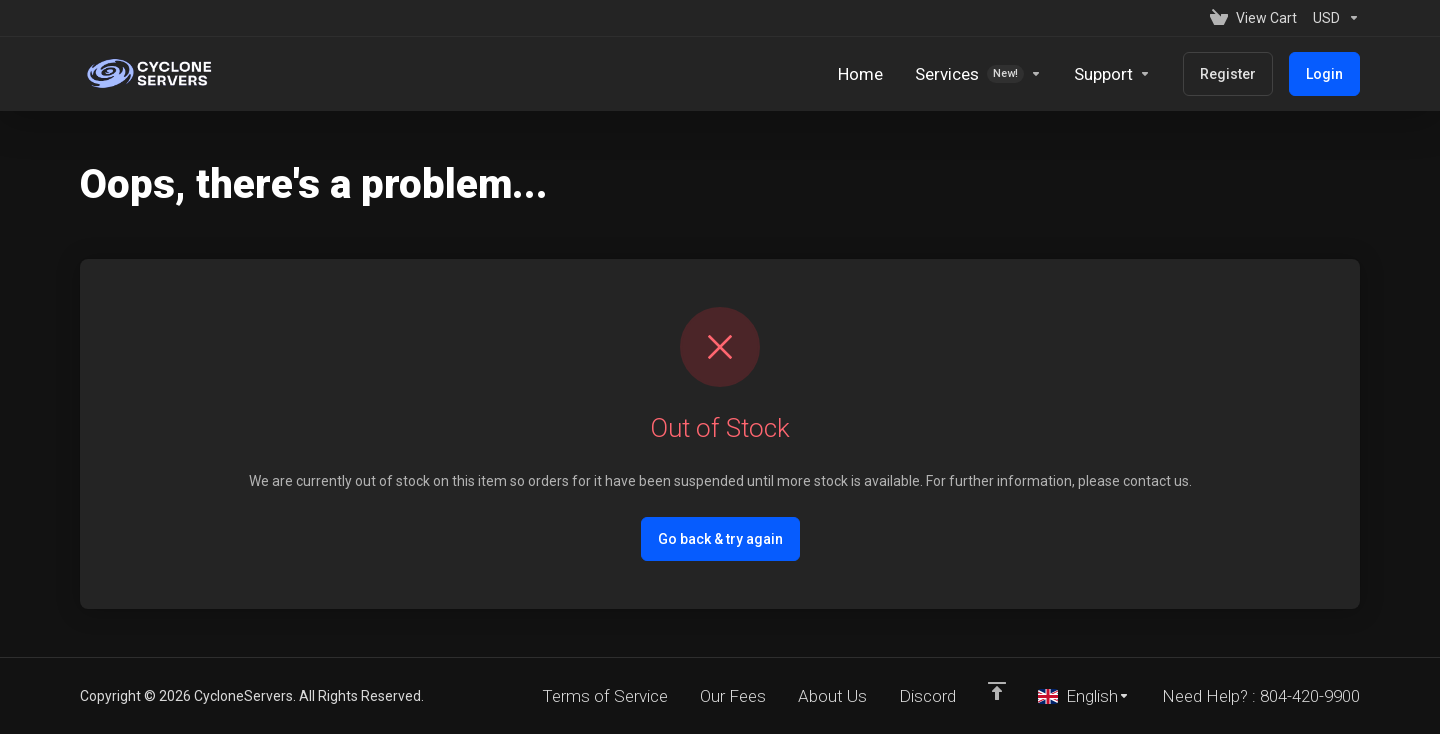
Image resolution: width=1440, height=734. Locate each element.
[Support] (1112, 74)
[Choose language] (1084, 696)
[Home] (860, 74)
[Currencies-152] (1332, 18)
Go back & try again (720, 539)
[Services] (978, 74)
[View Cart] (1253, 18)
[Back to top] (997, 691)
